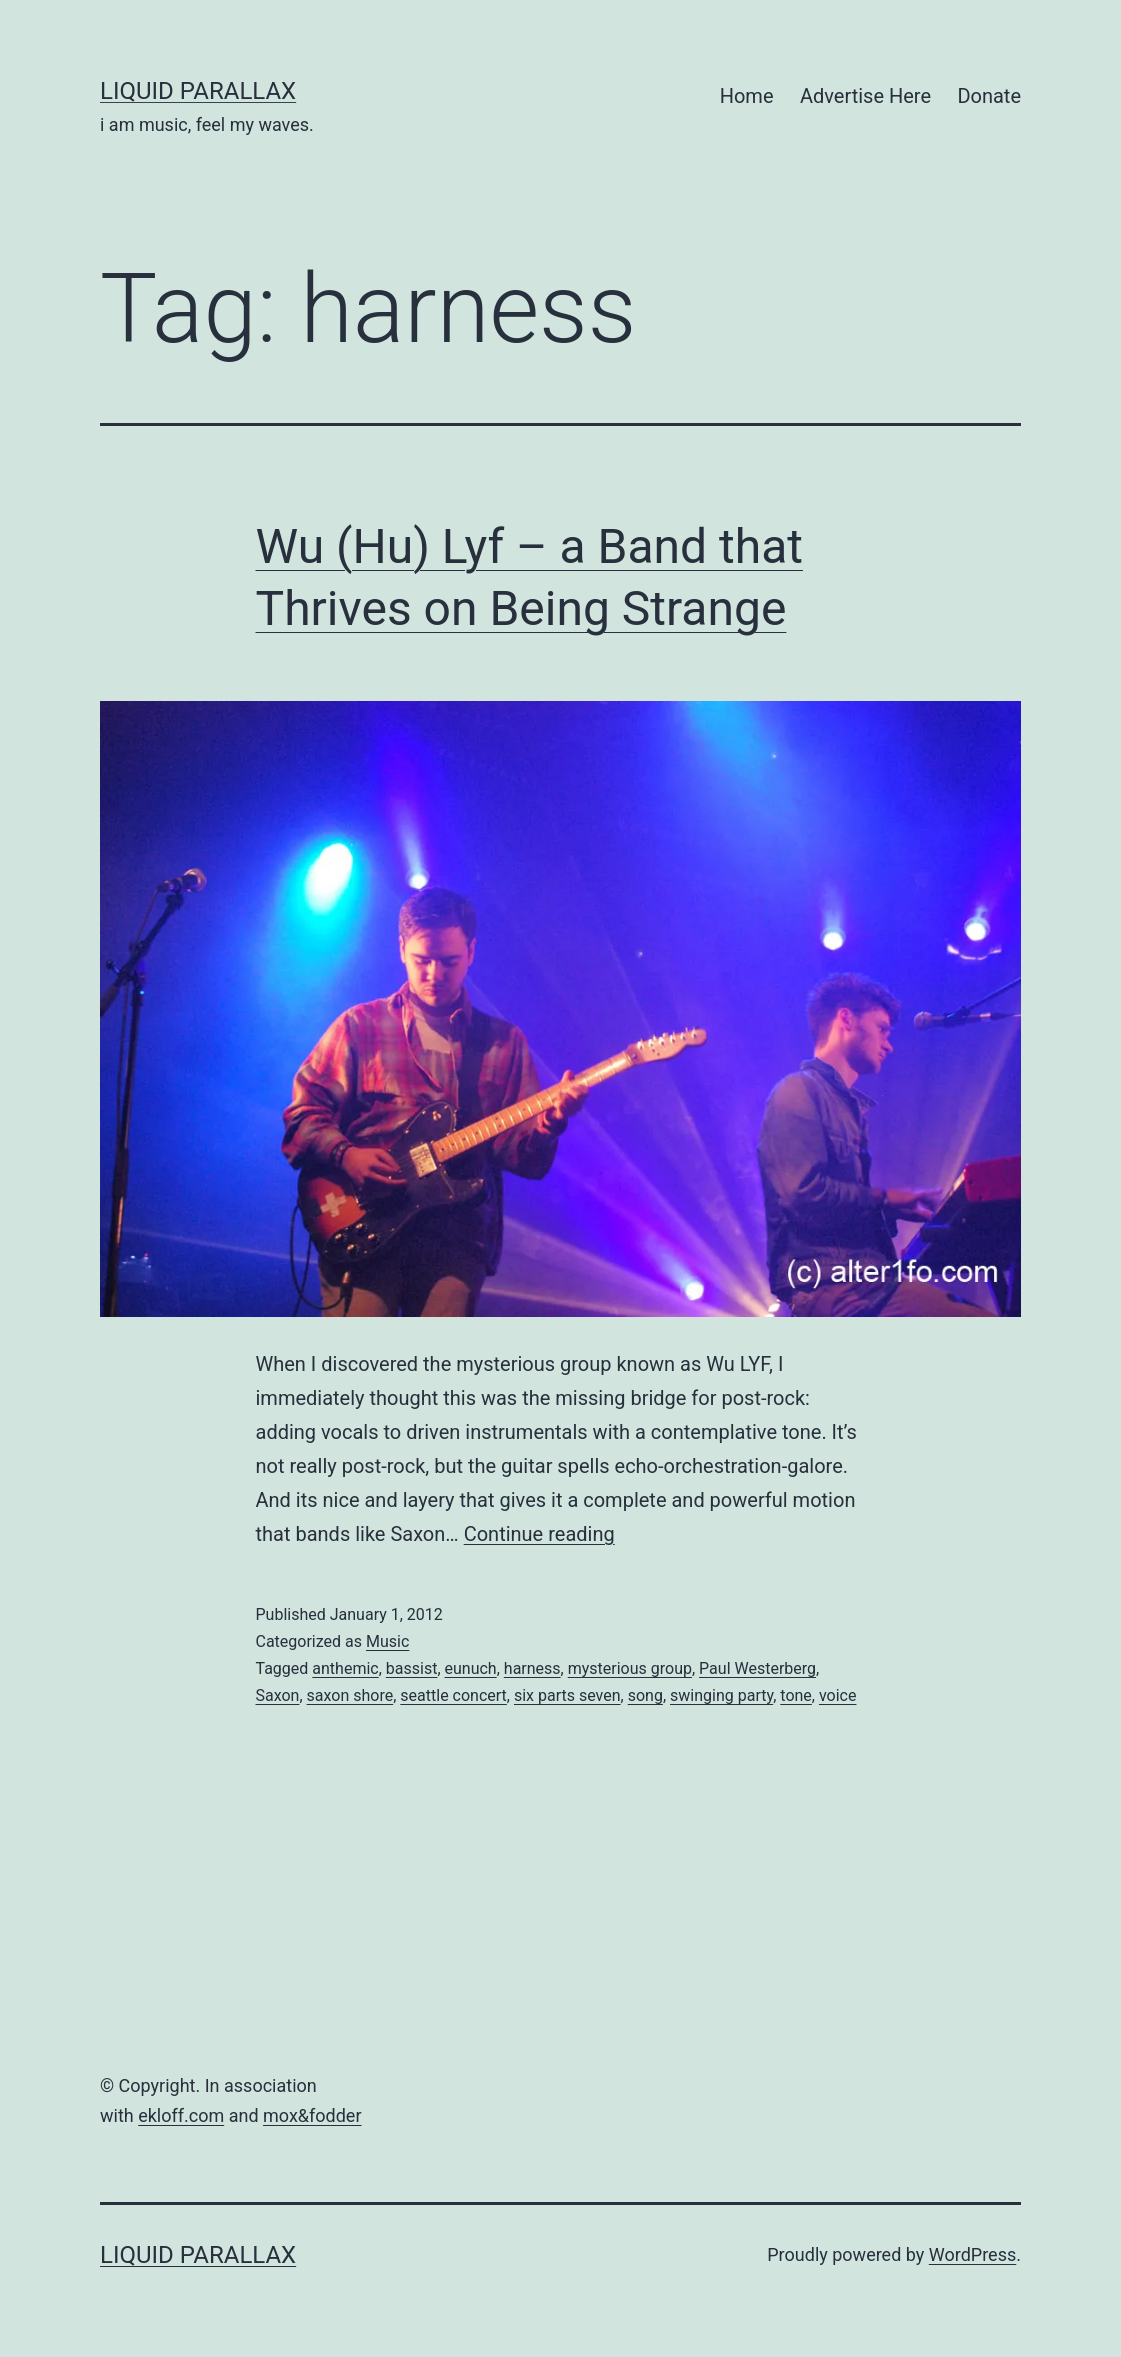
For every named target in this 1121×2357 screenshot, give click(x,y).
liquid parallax (198, 91)
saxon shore (350, 1695)
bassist (412, 1668)
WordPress (972, 2254)
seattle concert (453, 1695)
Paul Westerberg (757, 1668)
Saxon (278, 1695)
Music (387, 1641)
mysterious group (630, 1668)
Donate (989, 96)
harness (532, 1668)
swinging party (721, 1695)
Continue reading (539, 1534)
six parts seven (567, 1695)
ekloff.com (181, 2115)
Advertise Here (865, 96)
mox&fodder (312, 2115)
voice (838, 1695)
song (645, 1695)
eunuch (471, 1668)
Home (747, 96)
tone (796, 1695)
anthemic (345, 1668)
